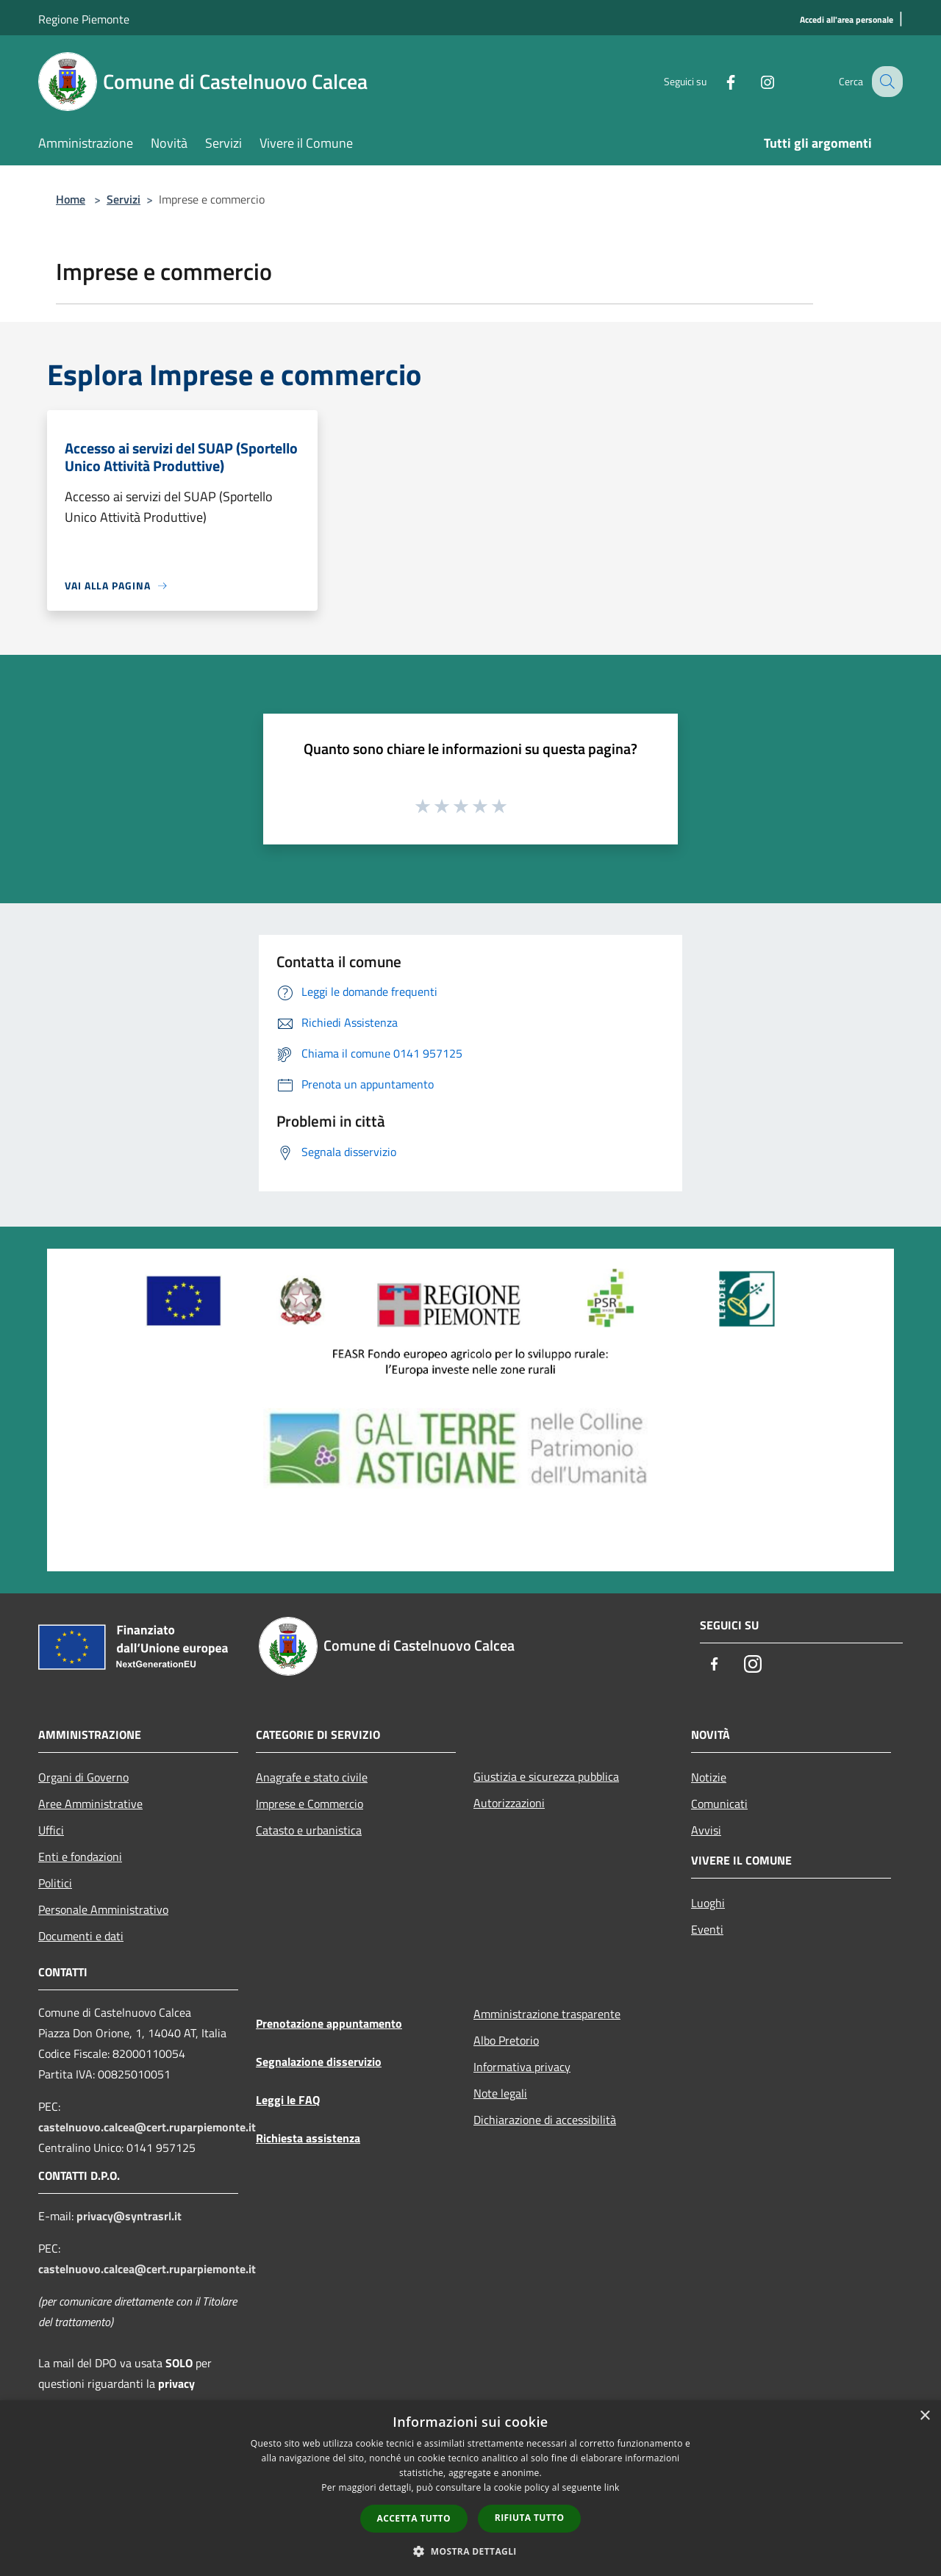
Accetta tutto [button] (414, 2518)
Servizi (123, 199)
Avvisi (706, 1830)
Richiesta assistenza (308, 2138)
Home (70, 199)
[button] (470, 2551)
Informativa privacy (521, 2066)
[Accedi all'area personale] (846, 20)
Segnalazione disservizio (319, 2061)
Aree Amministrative (90, 1803)
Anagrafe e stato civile (312, 1777)
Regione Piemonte (83, 19)
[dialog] (470, 2488)
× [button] (924, 2416)
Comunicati (719, 1803)
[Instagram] (754, 81)
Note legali (500, 2093)
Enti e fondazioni (80, 1856)
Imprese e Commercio (309, 1803)
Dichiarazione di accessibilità (544, 2119)
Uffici (51, 1830)
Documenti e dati (81, 1936)
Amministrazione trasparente (546, 2014)
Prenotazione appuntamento (329, 2023)
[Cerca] (885, 81)
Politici (55, 1883)
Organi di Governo (83, 1777)
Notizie (708, 1777)
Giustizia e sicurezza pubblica (546, 1776)
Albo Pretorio (506, 2040)
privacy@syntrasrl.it (129, 2216)
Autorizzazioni (509, 1803)
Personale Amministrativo (103, 1909)
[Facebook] (717, 81)
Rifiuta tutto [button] (530, 2517)
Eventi (707, 1929)
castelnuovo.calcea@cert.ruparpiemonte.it (147, 2127)
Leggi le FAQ (288, 2100)
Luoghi (708, 1903)
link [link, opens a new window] (612, 2487)
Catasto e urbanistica (309, 1830)
